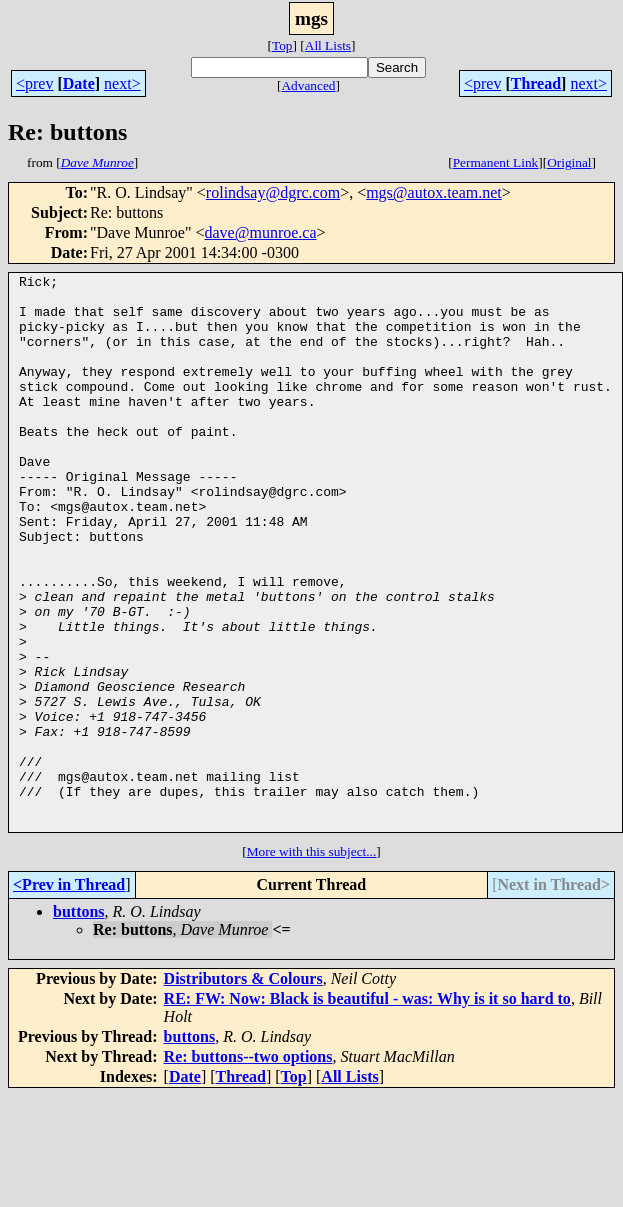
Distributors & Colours (243, 1089)
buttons (79, 1022)
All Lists (328, 45)
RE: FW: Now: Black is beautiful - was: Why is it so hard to (367, 1109)
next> (122, 83)
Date (79, 83)
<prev (34, 83)
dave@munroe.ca (261, 232)
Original (569, 162)
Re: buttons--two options (248, 1167)
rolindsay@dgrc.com (273, 192)
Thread (536, 83)
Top (282, 45)
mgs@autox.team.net (434, 192)
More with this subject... (312, 962)
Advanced (308, 85)
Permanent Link (496, 162)
